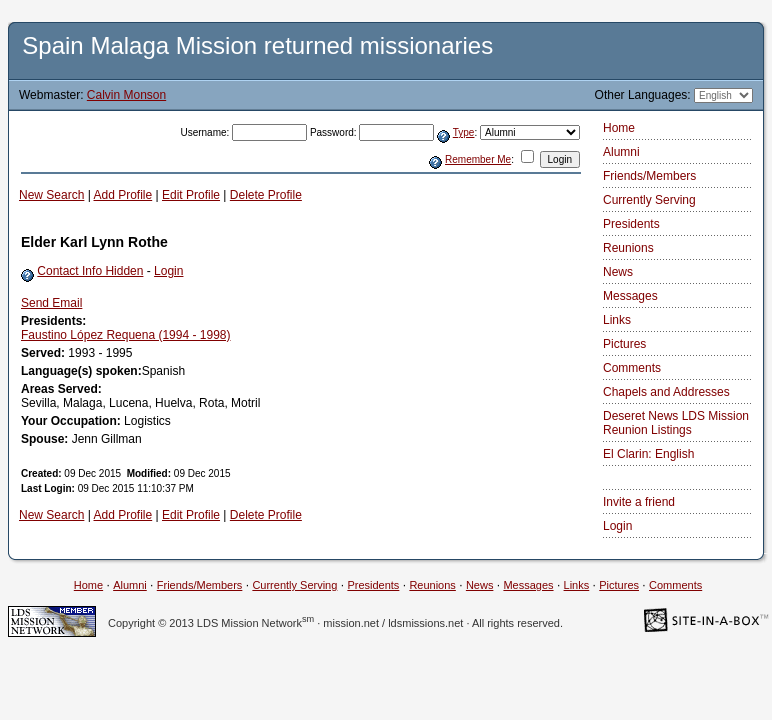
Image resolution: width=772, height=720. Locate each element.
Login (168, 271)
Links (617, 320)
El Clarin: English (648, 454)
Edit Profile (191, 195)
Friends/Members (649, 176)
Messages (630, 296)
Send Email (51, 303)
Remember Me (478, 159)
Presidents (631, 224)
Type (464, 132)
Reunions (628, 248)
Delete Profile (266, 195)
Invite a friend (639, 502)
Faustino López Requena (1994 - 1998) (125, 335)
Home (619, 128)
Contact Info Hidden (90, 271)
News (618, 272)
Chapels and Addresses (666, 392)
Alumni (621, 152)
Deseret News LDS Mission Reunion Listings (676, 423)
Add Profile (123, 195)
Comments (632, 368)
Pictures (624, 344)
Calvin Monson (126, 95)
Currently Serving (649, 200)
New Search (51, 195)
